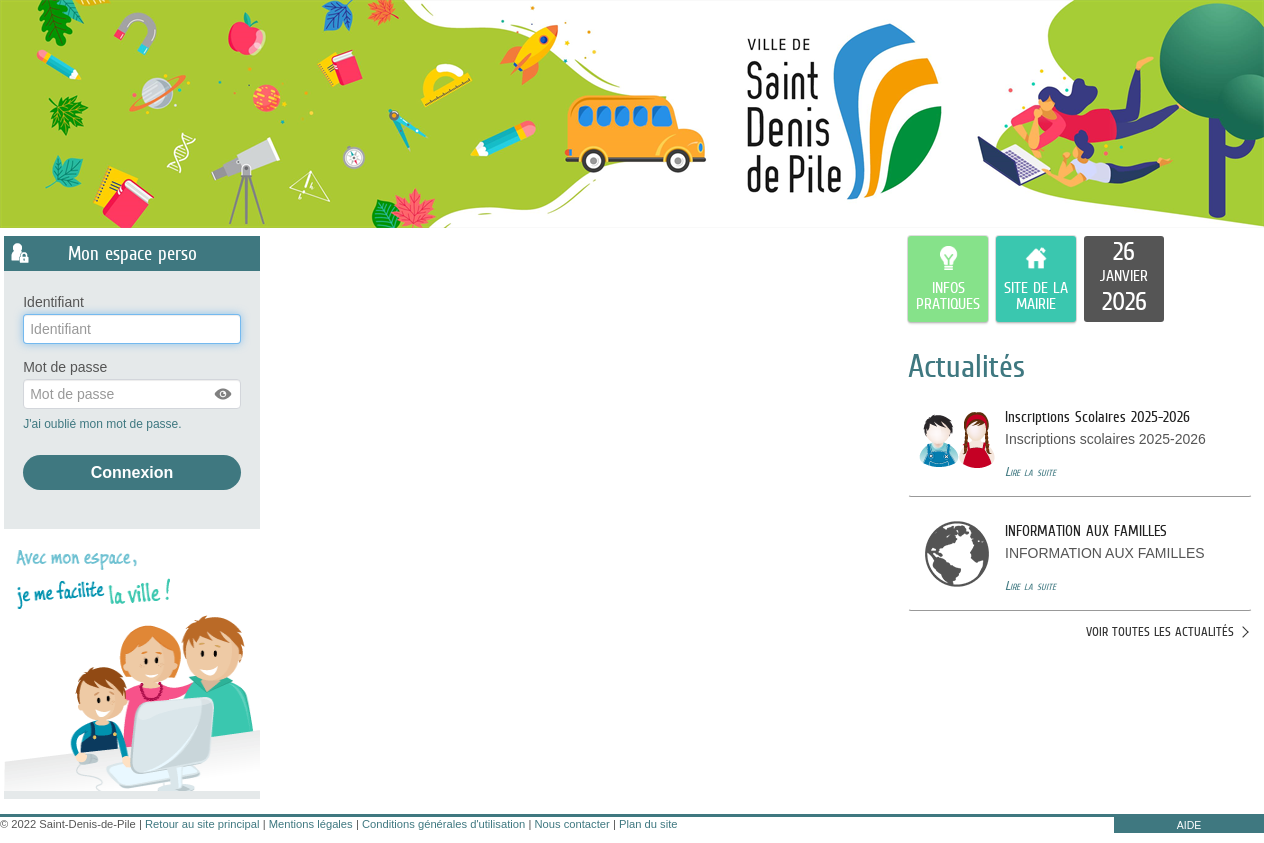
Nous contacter (571, 824)
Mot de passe (65, 367)
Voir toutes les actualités (1160, 631)
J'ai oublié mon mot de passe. (104, 424)
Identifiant (53, 302)
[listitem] (1124, 279)
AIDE (1189, 825)
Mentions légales (311, 824)
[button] (224, 394)
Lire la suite (1030, 471)
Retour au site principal (202, 824)
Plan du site (648, 824)
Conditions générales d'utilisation (443, 824)
